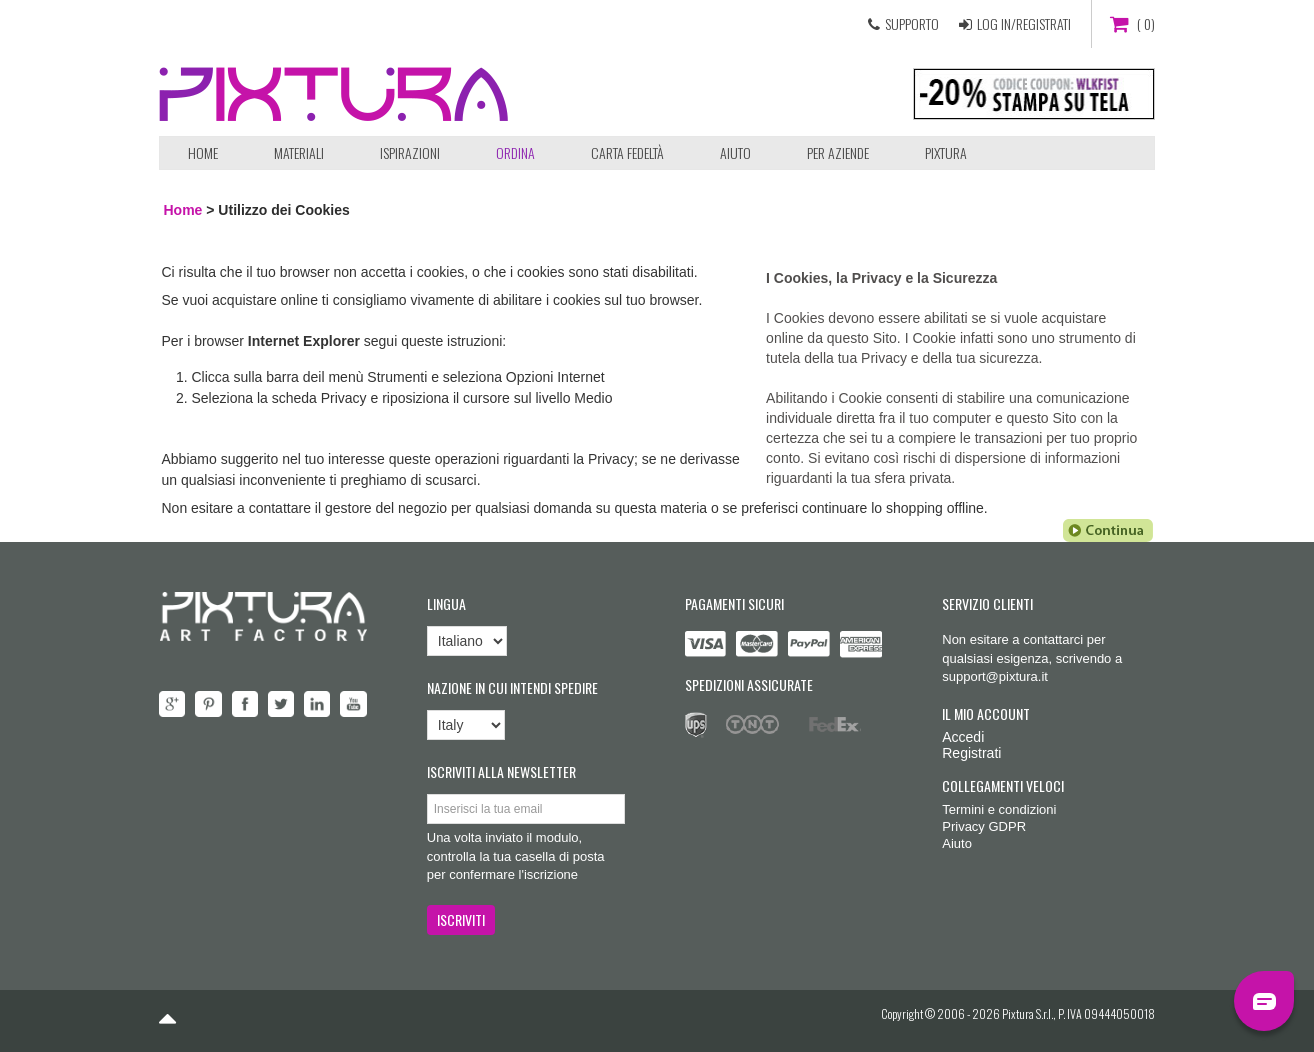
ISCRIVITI (461, 919)
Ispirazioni (410, 152)
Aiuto (735, 152)
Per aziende (838, 152)
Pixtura (946, 152)
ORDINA (515, 152)
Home (203, 152)
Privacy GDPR (984, 826)
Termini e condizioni (999, 809)
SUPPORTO (912, 23)
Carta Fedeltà (627, 152)
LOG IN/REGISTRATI (1024, 23)
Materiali (299, 152)
